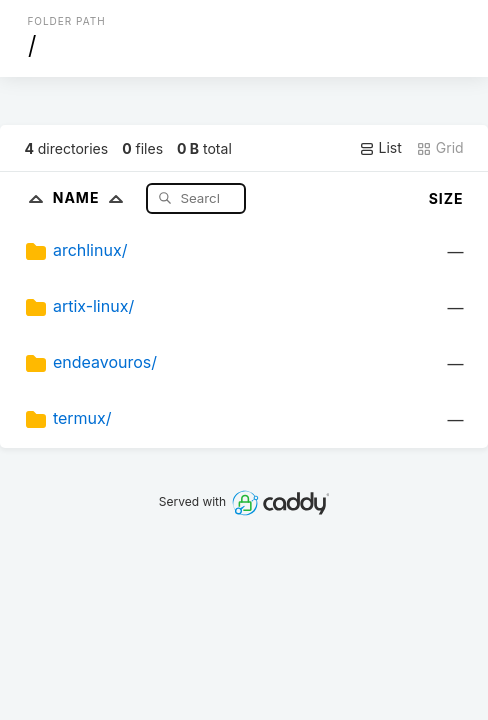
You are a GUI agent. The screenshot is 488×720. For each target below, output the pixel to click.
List (380, 148)
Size (446, 198)
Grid (440, 148)
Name (92, 197)
